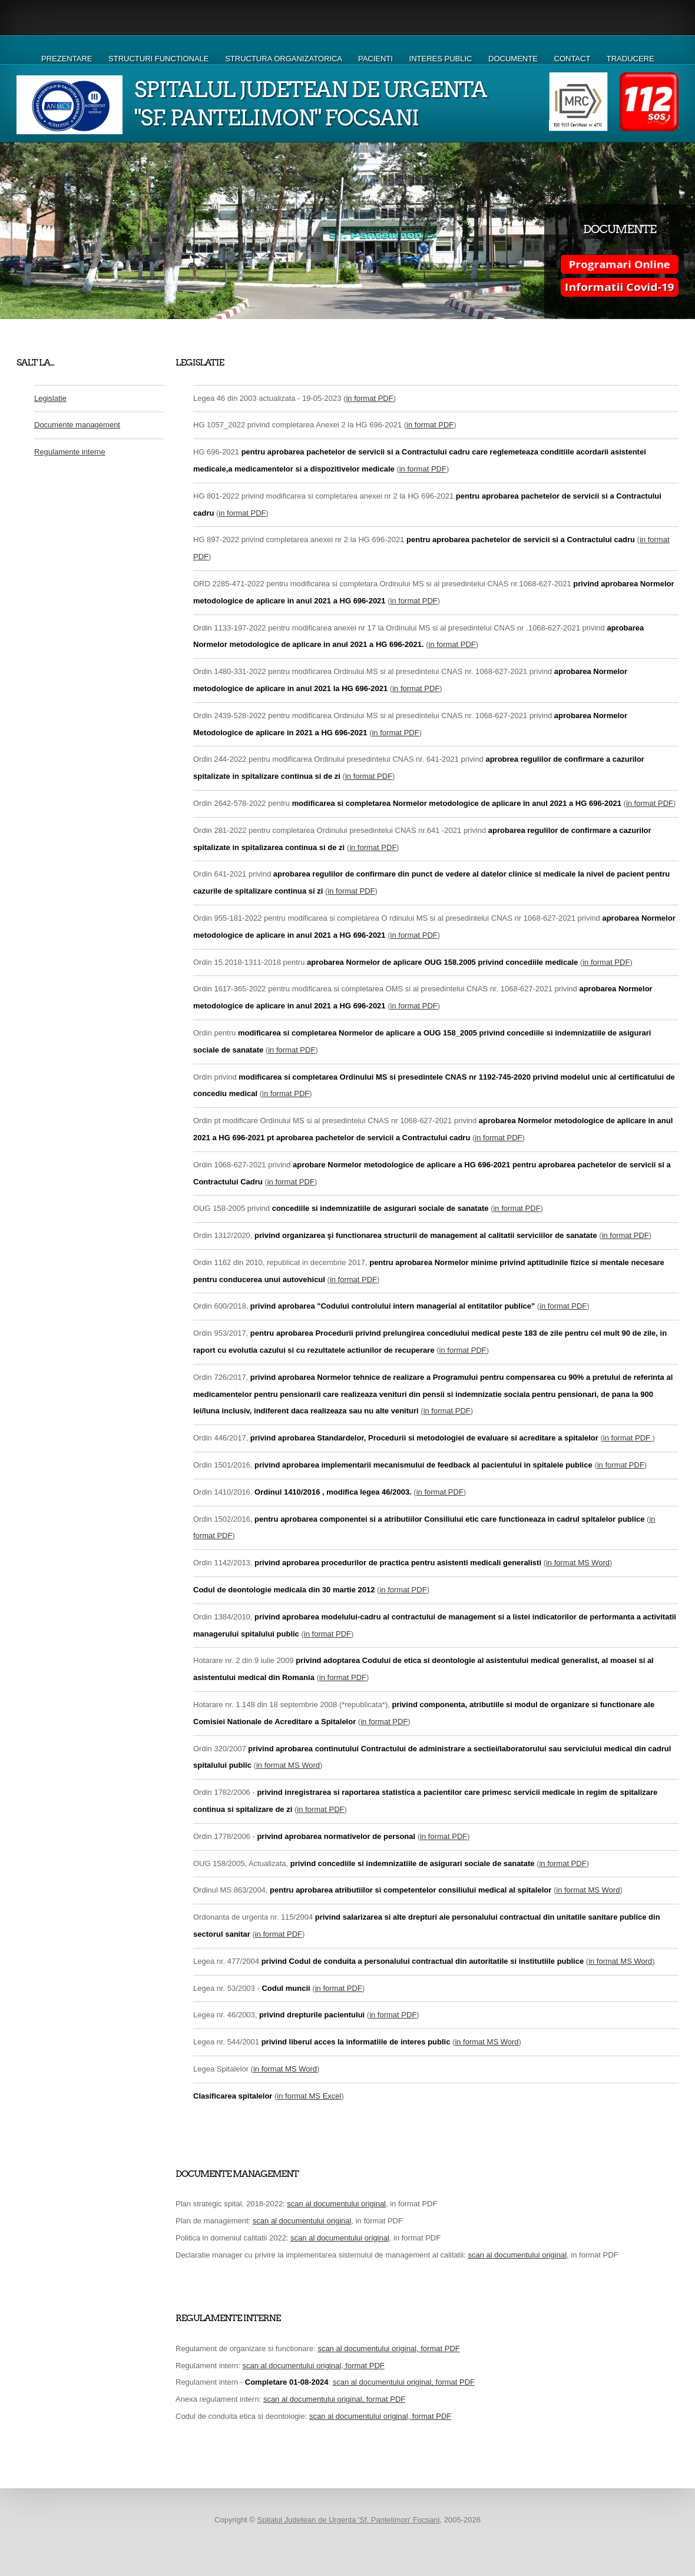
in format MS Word (578, 1562)
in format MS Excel (309, 2096)
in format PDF (369, 398)
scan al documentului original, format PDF (388, 2348)
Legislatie (50, 398)
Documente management (77, 424)
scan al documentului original (336, 2203)
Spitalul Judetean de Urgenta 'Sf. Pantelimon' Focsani (348, 2519)
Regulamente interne (69, 451)
